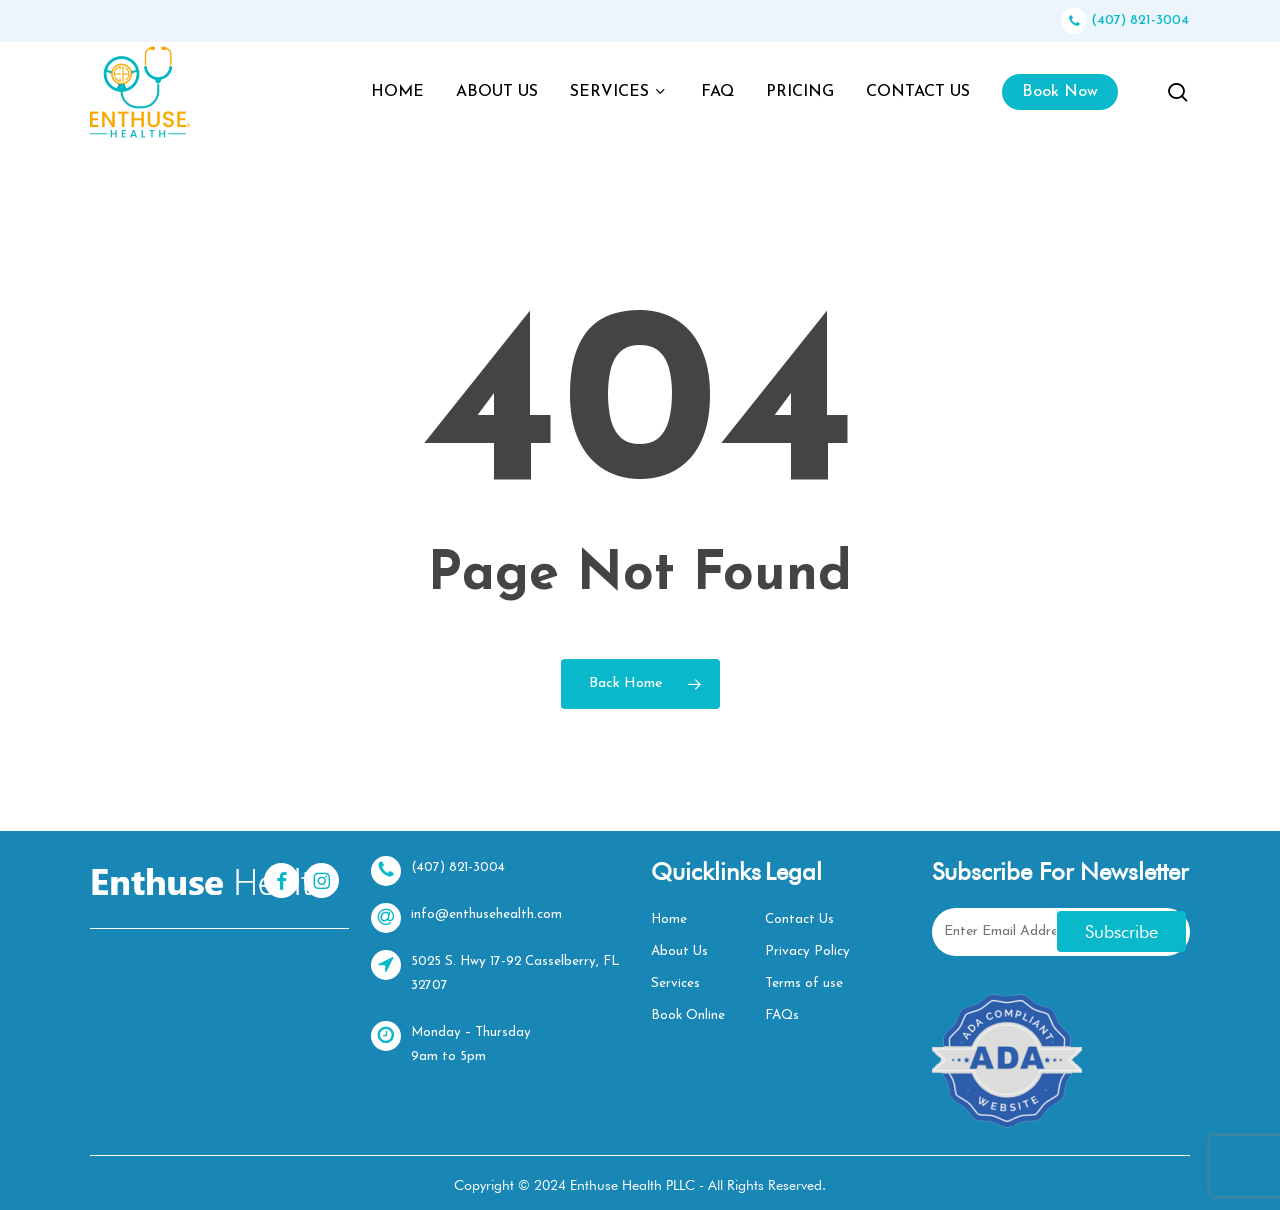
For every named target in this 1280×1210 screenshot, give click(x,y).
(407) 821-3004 (1125, 20)
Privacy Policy (806, 951)
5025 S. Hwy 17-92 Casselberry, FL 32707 (500, 971)
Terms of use (802, 983)
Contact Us (799, 919)
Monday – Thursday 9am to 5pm (453, 1042)
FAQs (781, 1015)
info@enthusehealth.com (467, 918)
